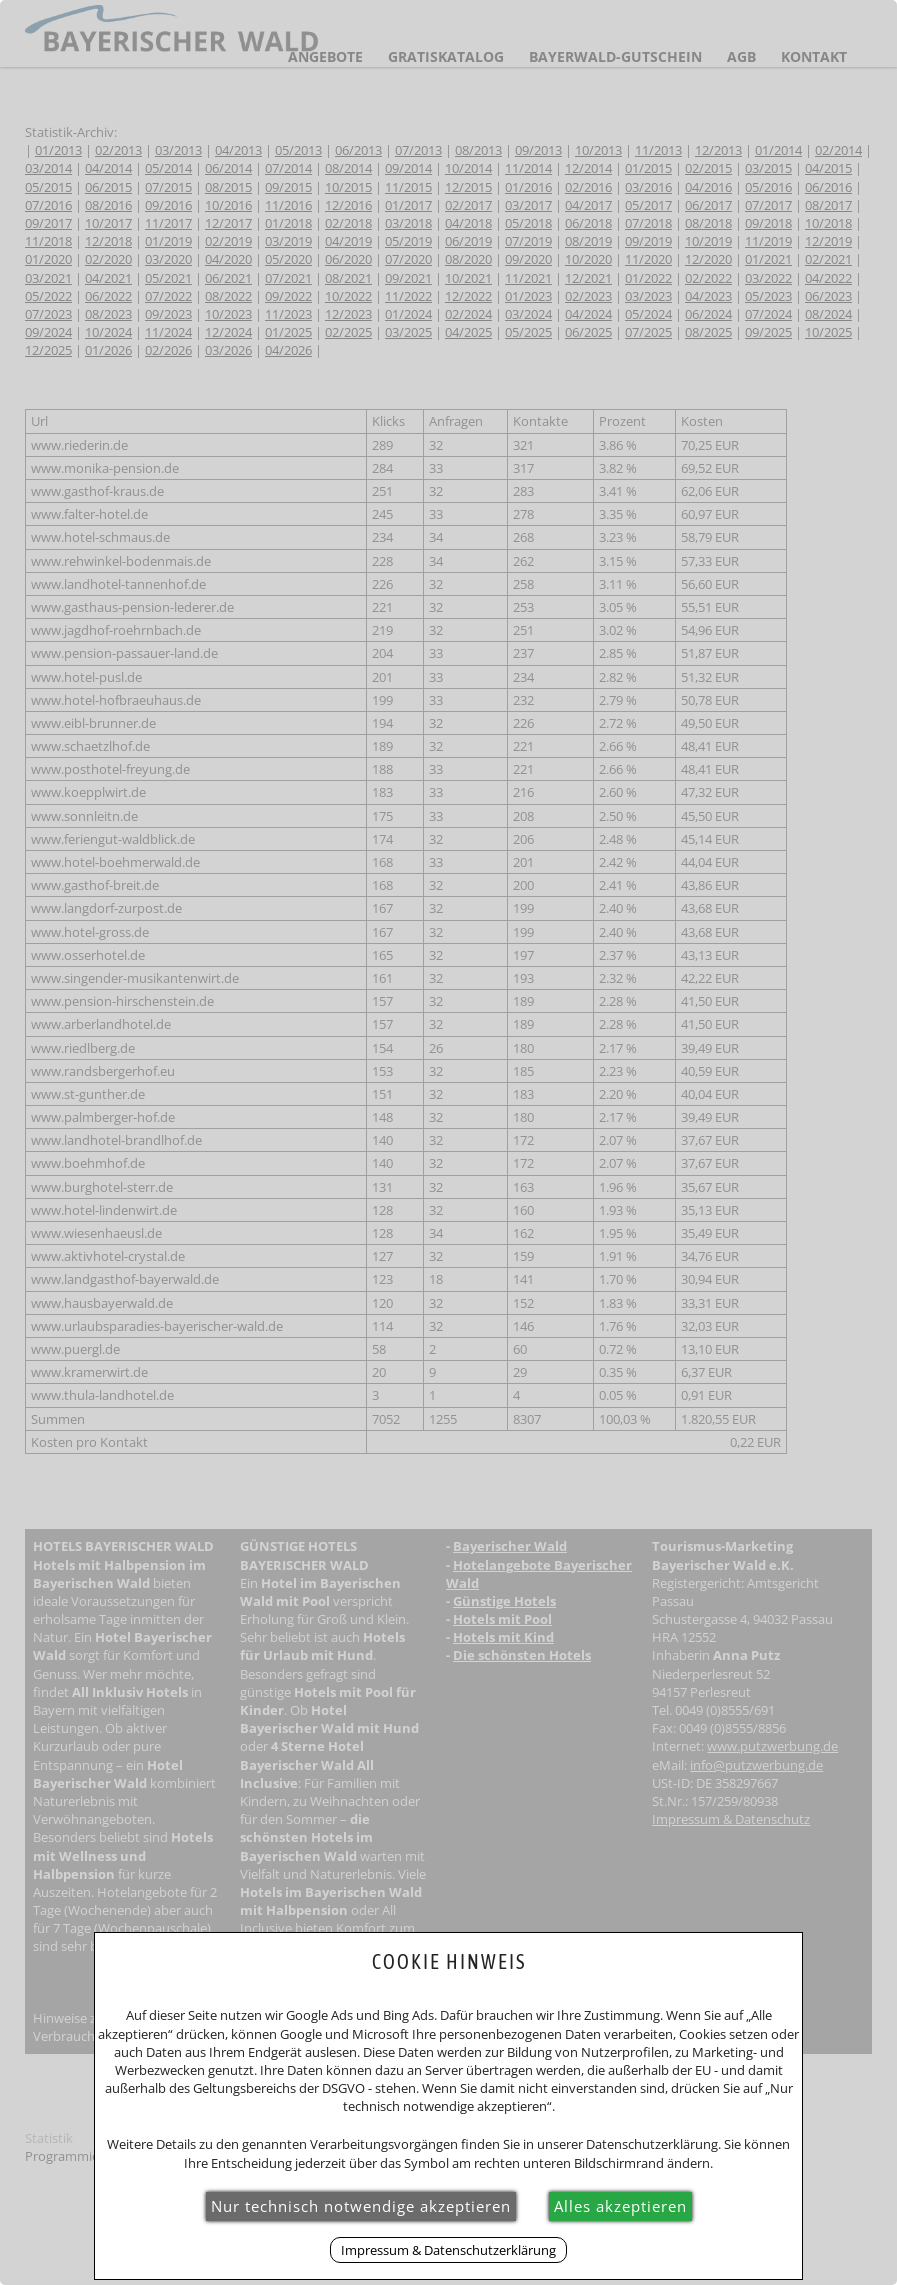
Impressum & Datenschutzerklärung (448, 2250)
